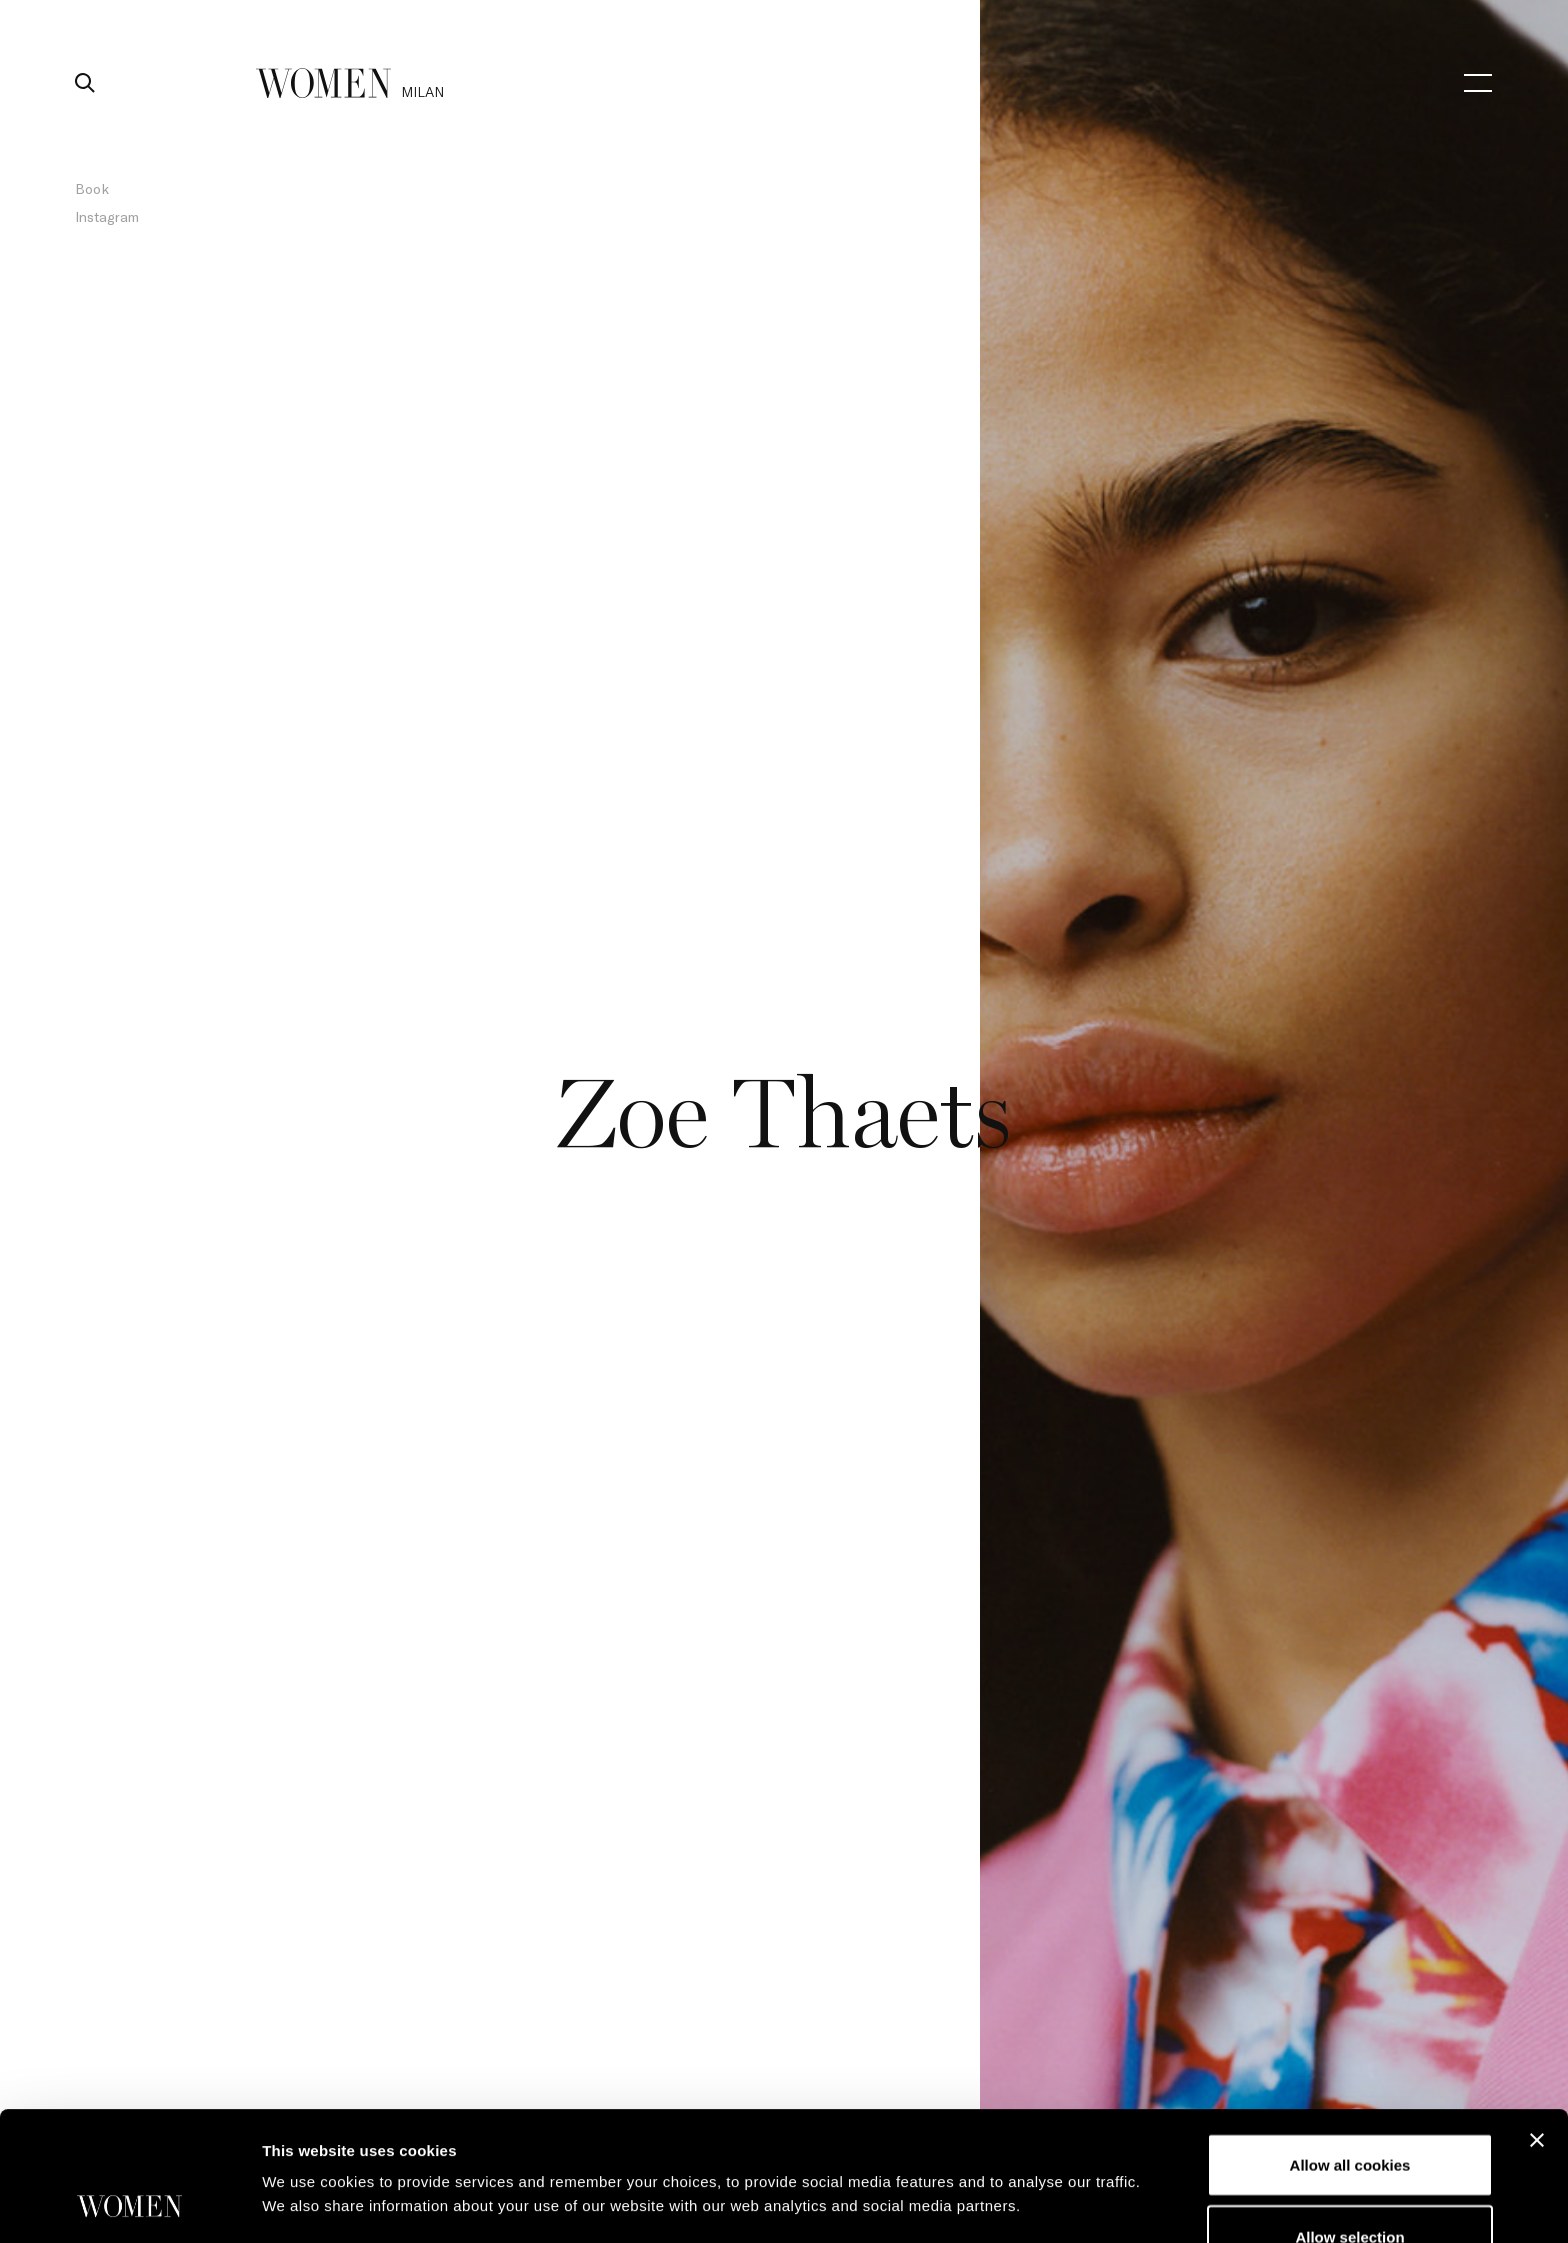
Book (92, 188)
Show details (1049, 2149)
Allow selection (1349, 2115)
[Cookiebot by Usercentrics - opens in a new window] (129, 2204)
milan (422, 91)
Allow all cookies (1350, 2043)
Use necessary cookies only (1350, 2186)
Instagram (107, 216)
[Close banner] (1537, 2019)
